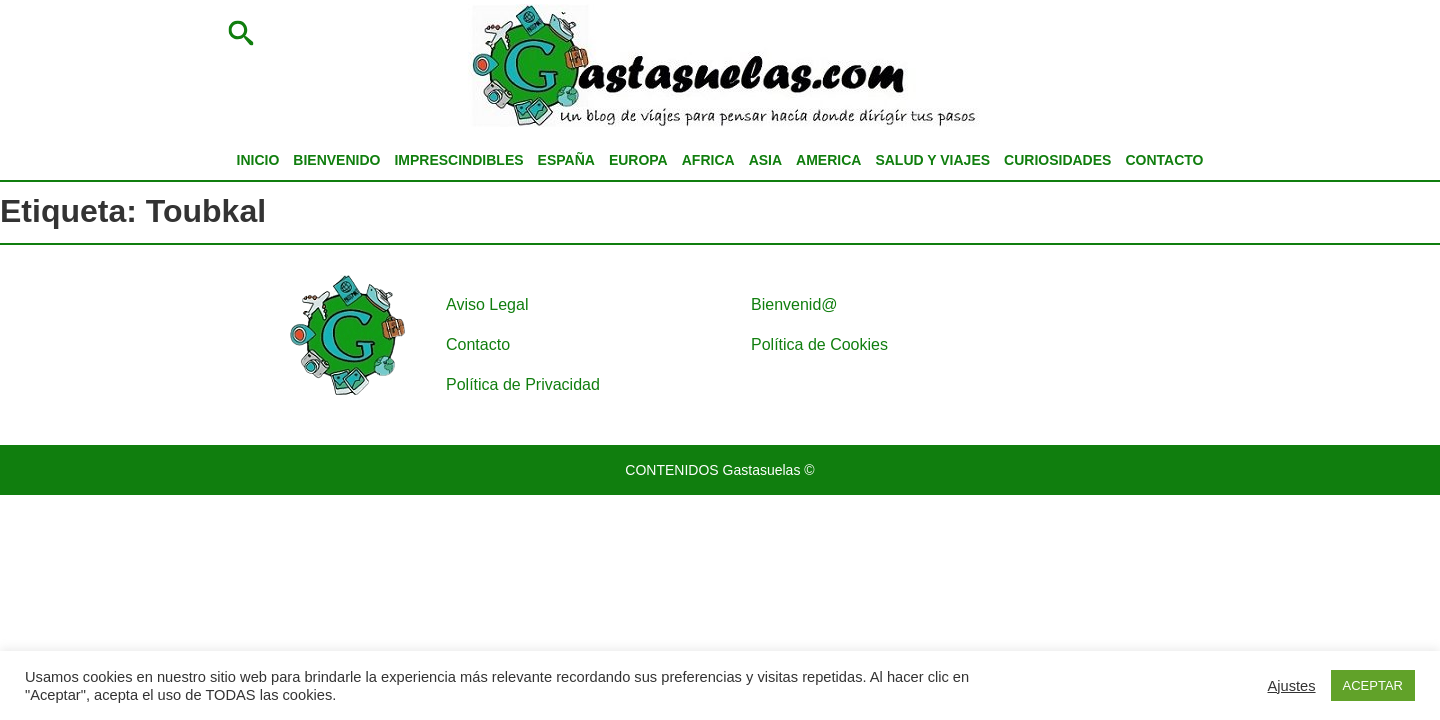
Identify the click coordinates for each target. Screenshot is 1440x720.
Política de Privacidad (523, 384)
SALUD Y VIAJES (932, 160)
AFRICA (708, 160)
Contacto (478, 344)
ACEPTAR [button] (1373, 685)
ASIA (765, 160)
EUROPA (638, 160)
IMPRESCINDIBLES (458, 160)
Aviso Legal (487, 304)
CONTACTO (1164, 160)
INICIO (258, 160)
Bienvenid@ (794, 304)
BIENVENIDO (336, 160)
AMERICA (828, 160)
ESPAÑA (566, 160)
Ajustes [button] (1292, 686)
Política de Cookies (819, 344)
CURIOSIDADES (1057, 160)
